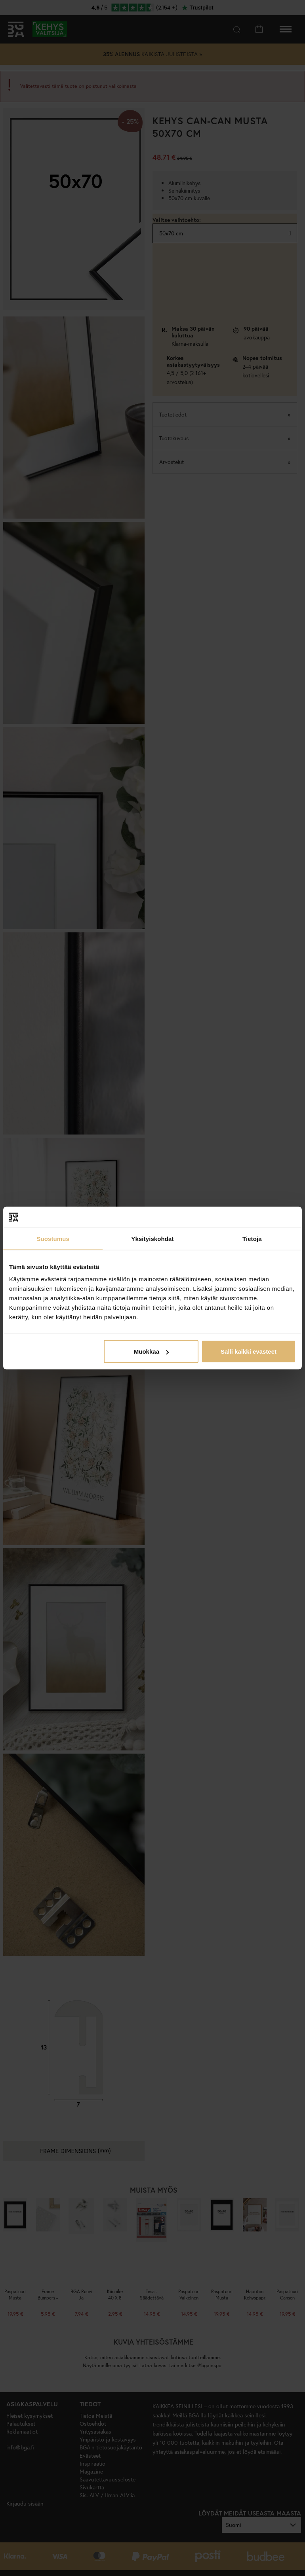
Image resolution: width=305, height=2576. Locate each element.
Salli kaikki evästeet (248, 1351)
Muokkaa (151, 1351)
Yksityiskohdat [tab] (152, 1238)
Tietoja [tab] (252, 1238)
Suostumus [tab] (52, 1238)
